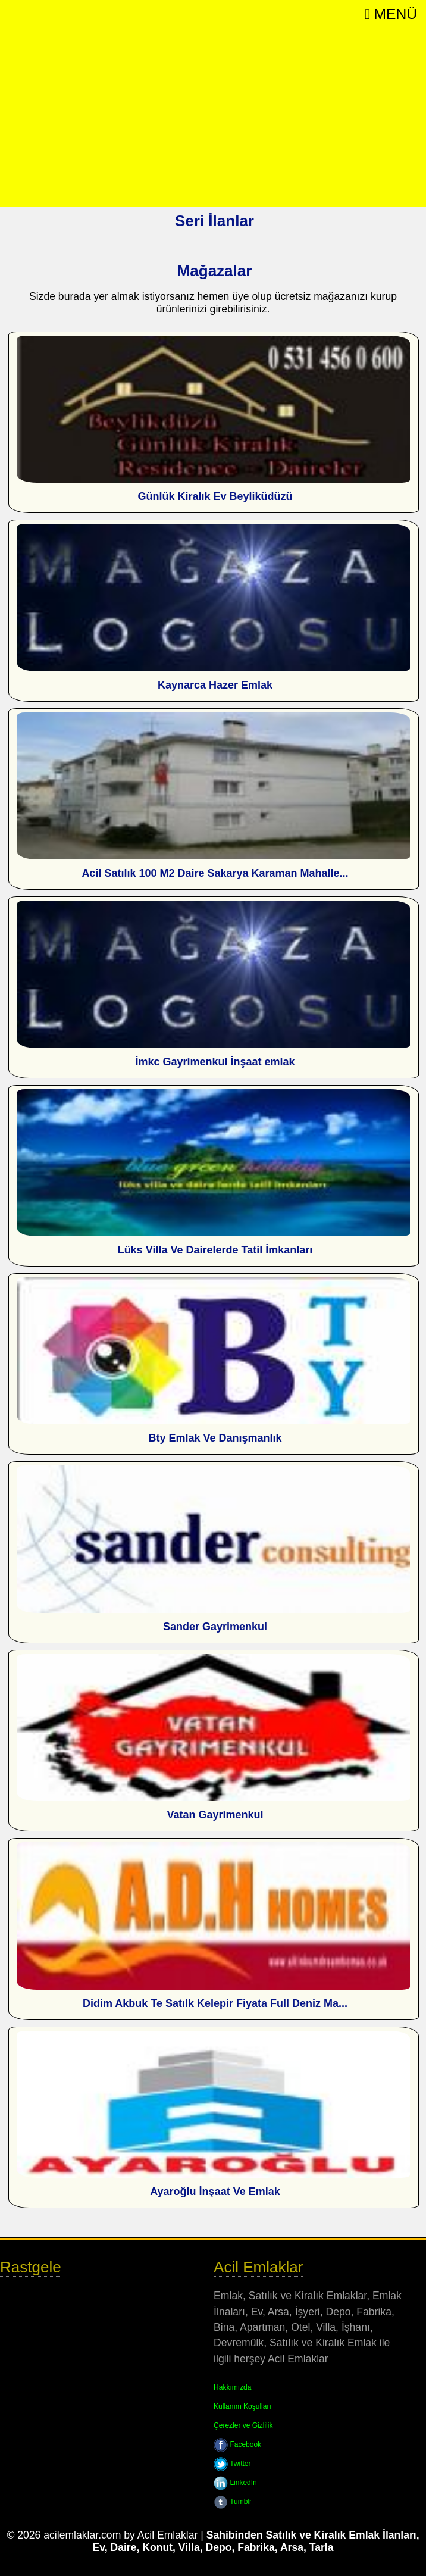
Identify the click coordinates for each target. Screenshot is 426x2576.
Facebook (237, 2444)
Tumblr (233, 2501)
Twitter (232, 2463)
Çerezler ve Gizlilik (243, 2425)
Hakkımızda (232, 2387)
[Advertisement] (213, 118)
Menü (391, 14)
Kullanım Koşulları (242, 2406)
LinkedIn (235, 2482)
